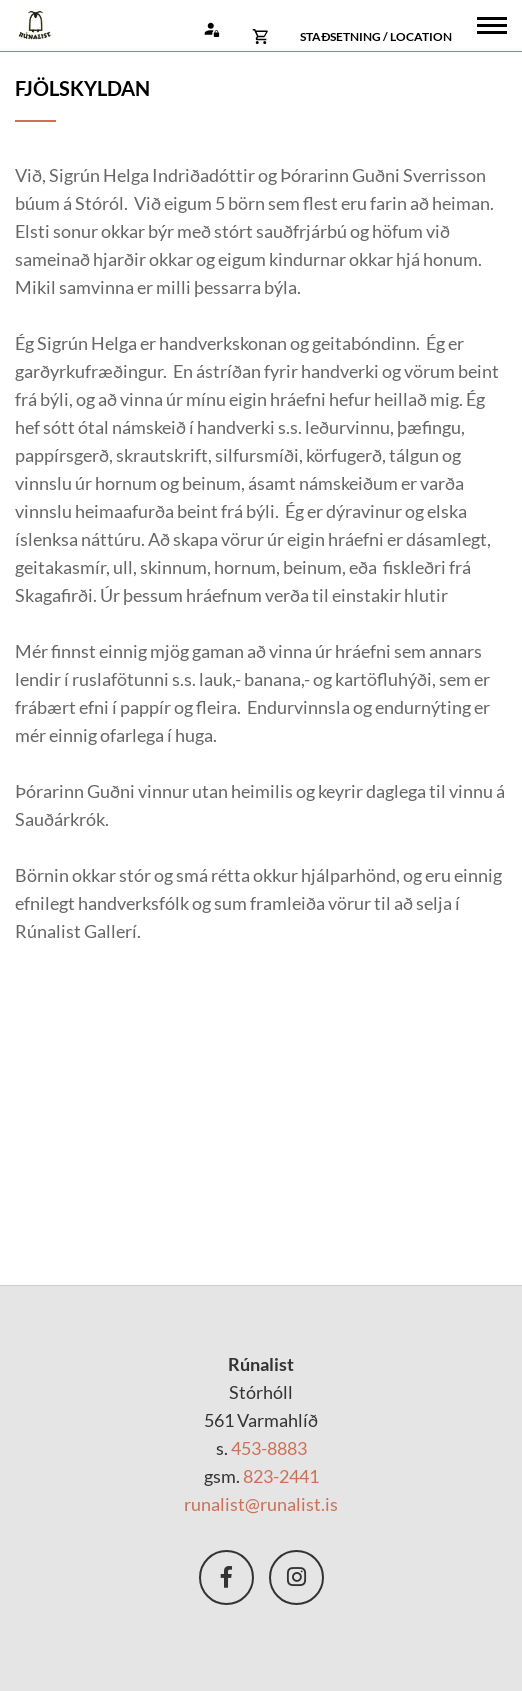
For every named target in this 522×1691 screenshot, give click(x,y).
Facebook (226, 1577)
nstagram (296, 1577)
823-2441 (281, 1476)
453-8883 (269, 1448)
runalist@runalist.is (261, 1504)
